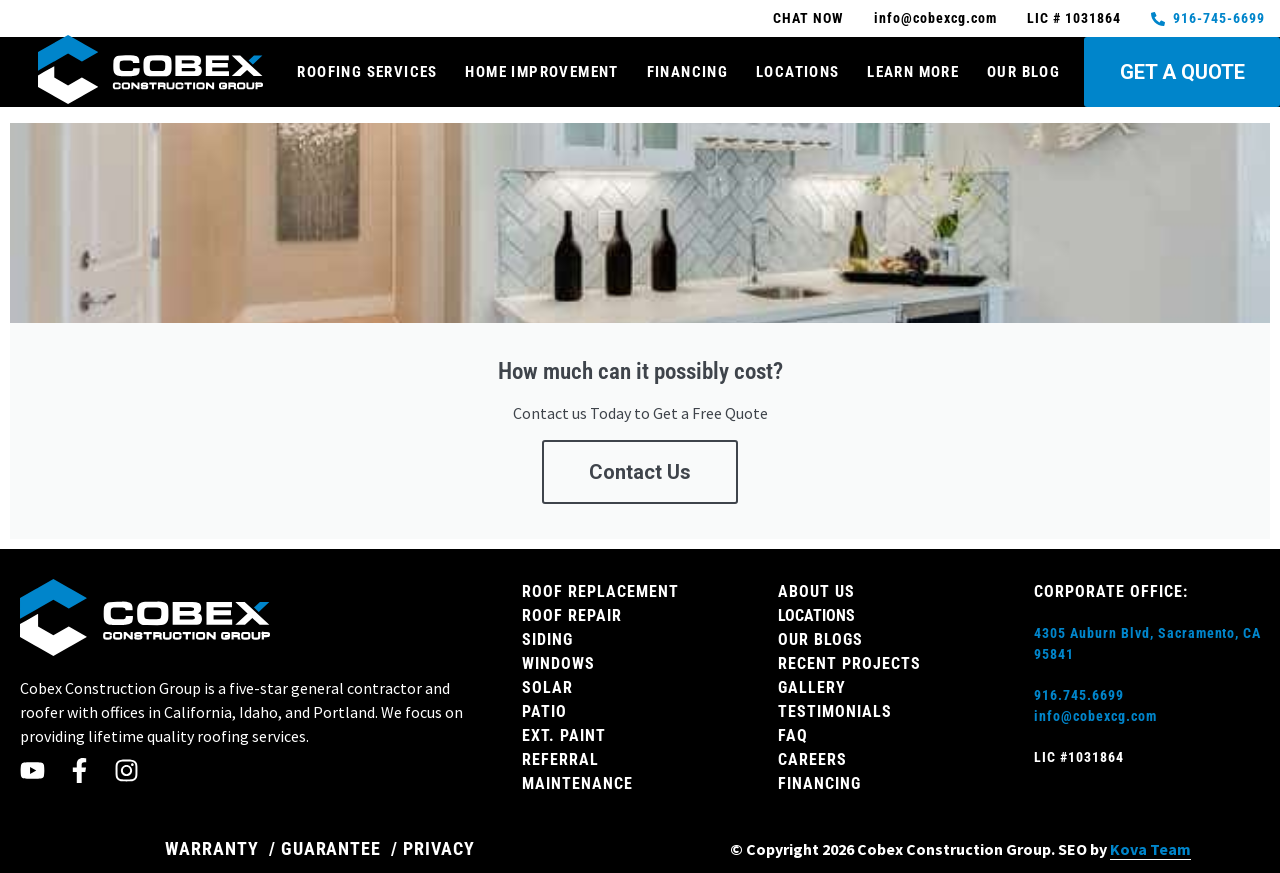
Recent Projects (849, 663)
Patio (544, 711)
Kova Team (1150, 849)
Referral (560, 759)
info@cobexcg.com (1095, 716)
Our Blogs (820, 639)
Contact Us (640, 472)
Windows (558, 663)
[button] (1243, 144)
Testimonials (835, 711)
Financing (688, 72)
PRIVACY (439, 848)
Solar (547, 687)
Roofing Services (367, 72)
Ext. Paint (564, 735)
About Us (816, 591)
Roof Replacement (600, 591)
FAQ (793, 735)
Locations (798, 72)
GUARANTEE (331, 848)
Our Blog (1023, 72)
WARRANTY (212, 848)
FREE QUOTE (718, 174)
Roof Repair (572, 615)
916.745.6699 (1079, 695)
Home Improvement (541, 72)
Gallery (812, 687)
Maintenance (577, 783)
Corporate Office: (1111, 591)
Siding (547, 639)
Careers (812, 759)
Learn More (913, 72)
